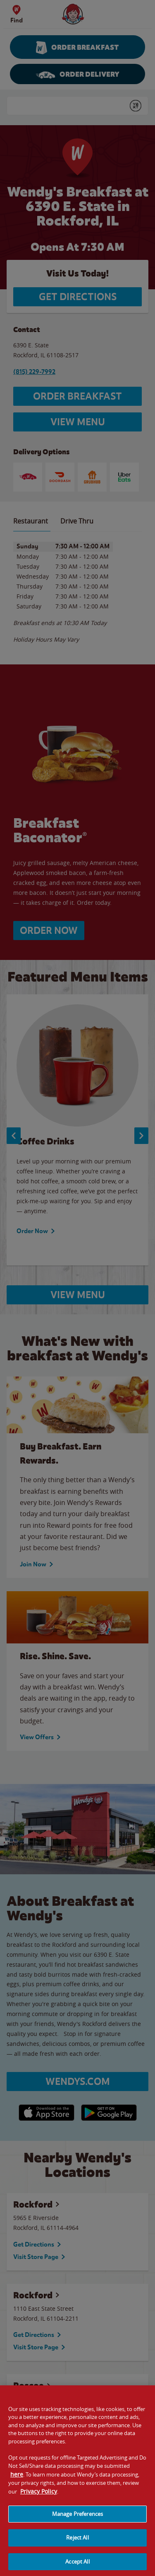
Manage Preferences (77, 2519)
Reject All (77, 2543)
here (16, 2480)
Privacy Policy (38, 2497)
